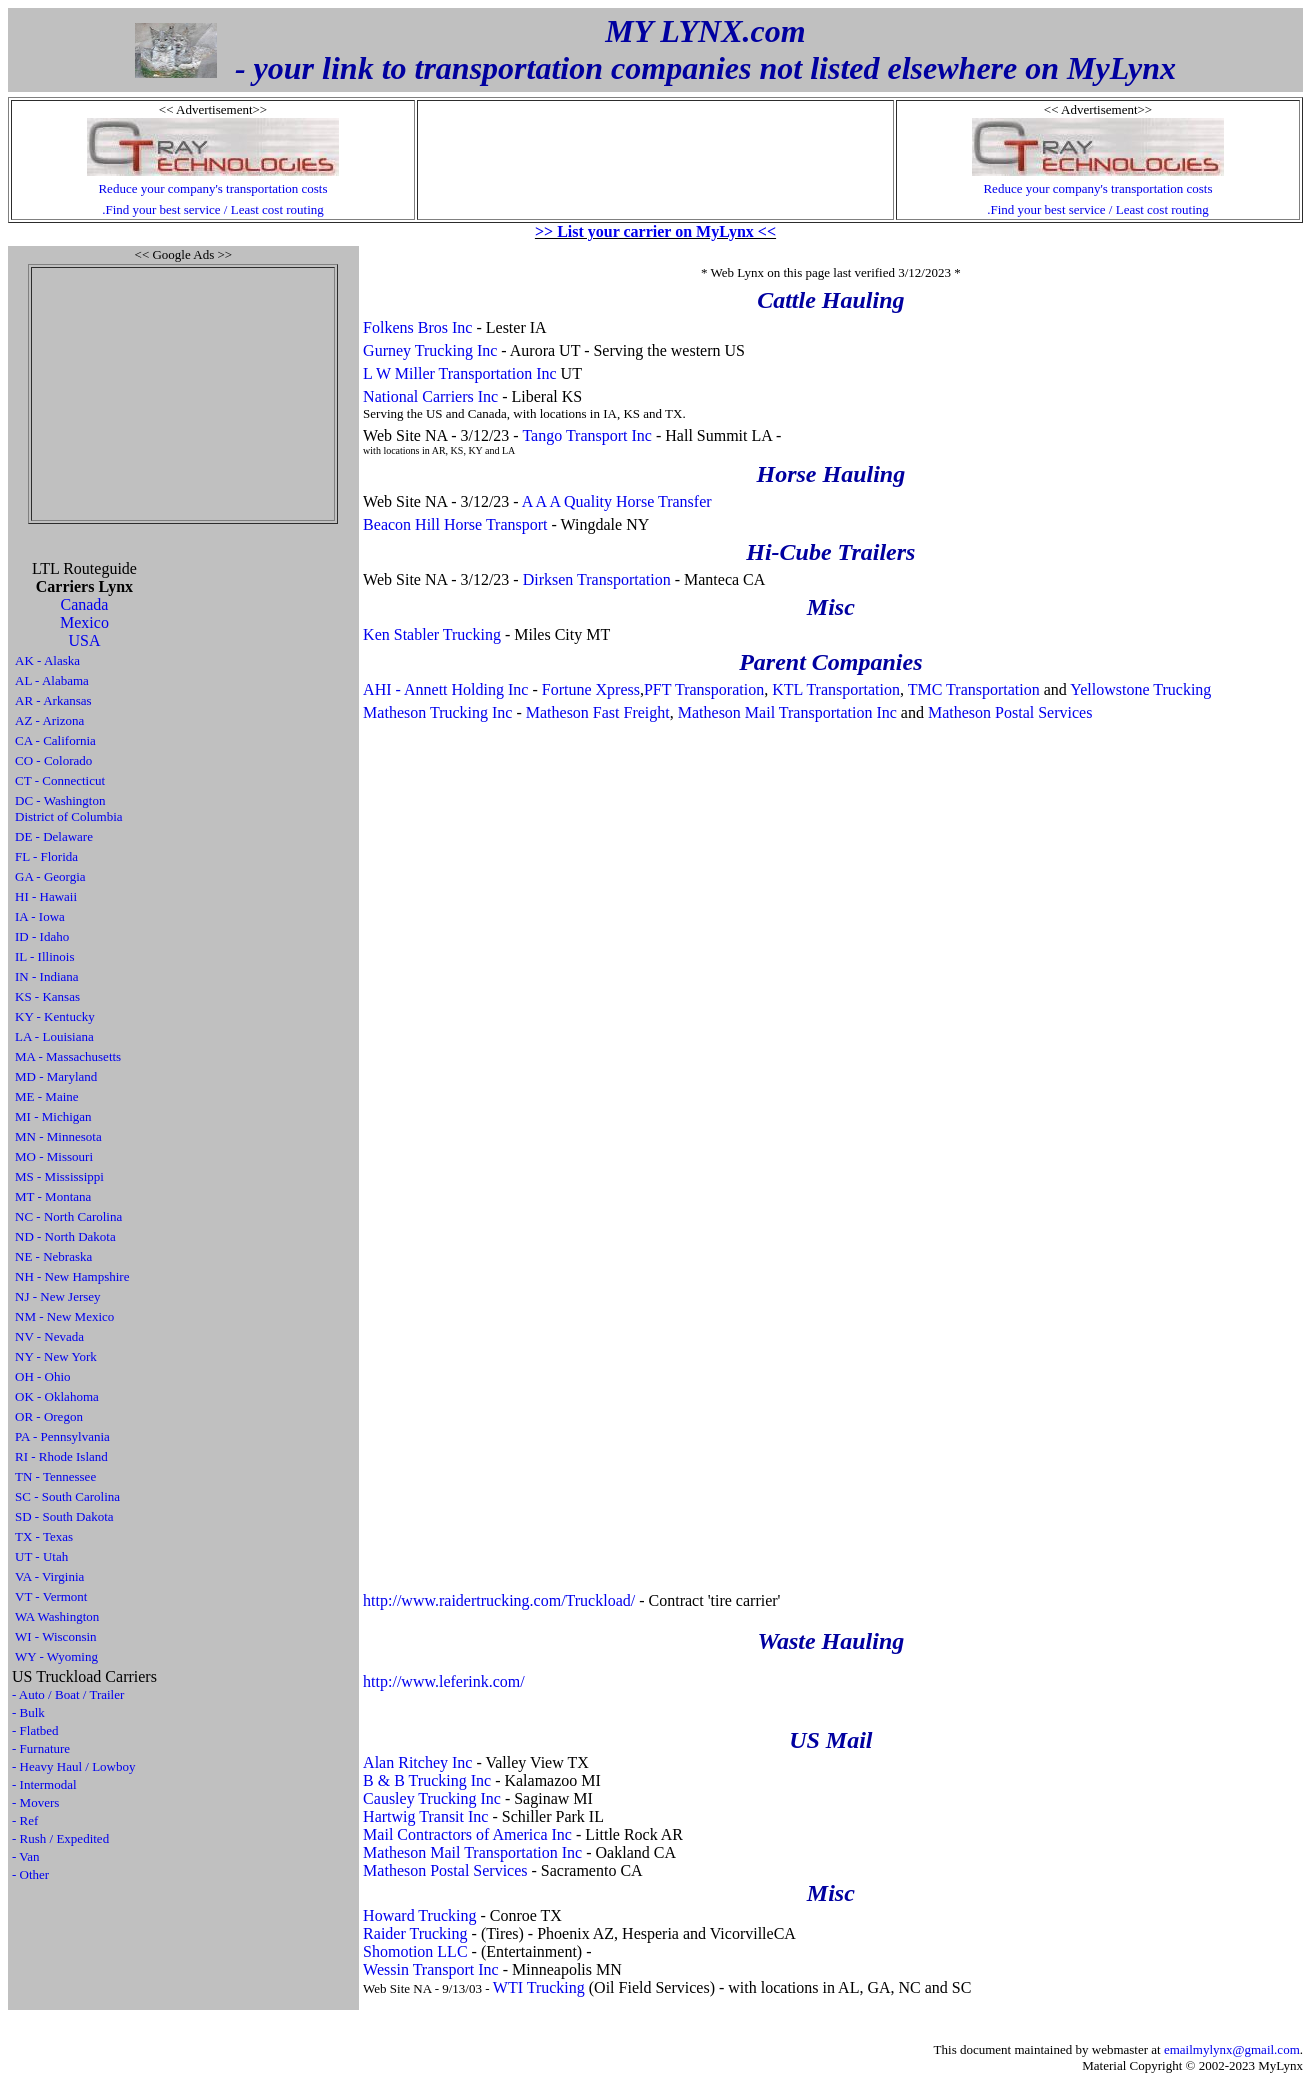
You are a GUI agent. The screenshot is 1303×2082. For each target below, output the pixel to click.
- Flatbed (35, 1730)
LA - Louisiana (54, 1036)
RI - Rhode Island (61, 1456)
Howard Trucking (419, 1915)
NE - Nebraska (53, 1256)
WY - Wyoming (56, 1656)
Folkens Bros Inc (417, 327)
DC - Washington (60, 800)
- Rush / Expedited (60, 1838)
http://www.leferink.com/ (444, 1681)
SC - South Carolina (67, 1496)
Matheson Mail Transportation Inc (787, 712)
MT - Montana (53, 1196)
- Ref (25, 1820)
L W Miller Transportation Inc (459, 373)
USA (84, 640)
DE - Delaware (54, 836)
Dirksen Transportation (597, 579)
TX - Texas (44, 1536)
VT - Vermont (51, 1596)
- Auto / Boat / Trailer (68, 1694)
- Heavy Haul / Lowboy (73, 1766)
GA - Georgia (50, 876)
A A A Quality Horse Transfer (617, 501)
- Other (30, 1874)
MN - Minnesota (58, 1136)
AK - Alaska (47, 660)
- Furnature (41, 1748)
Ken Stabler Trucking (432, 634)
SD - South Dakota (64, 1516)
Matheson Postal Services (1010, 712)
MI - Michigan (53, 1116)
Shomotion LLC (415, 1951)
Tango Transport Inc (587, 435)
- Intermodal (44, 1784)
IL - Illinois (44, 956)
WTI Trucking (539, 1987)
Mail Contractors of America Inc (467, 1834)
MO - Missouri (54, 1156)
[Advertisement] (183, 394)
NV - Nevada (49, 1336)
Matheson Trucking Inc (437, 712)
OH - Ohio (43, 1376)
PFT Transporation (704, 689)
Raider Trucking (415, 1933)
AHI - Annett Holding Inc (445, 689)
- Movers (35, 1802)
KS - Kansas (47, 996)
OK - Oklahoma (57, 1396)
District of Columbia (69, 816)
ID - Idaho (42, 936)
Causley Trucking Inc (432, 1798)
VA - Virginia (49, 1576)
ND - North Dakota (65, 1236)
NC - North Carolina (68, 1216)
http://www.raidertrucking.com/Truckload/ (499, 1600)
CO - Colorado (53, 760)
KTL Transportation (836, 689)
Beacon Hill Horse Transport (455, 524)
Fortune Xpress (591, 689)
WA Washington (57, 1616)
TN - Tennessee (55, 1476)
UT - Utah (41, 1556)
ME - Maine (47, 1096)
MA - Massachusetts (68, 1056)
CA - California (55, 740)
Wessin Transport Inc (431, 1969)
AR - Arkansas (53, 700)
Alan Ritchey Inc (417, 1762)
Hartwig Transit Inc (425, 1816)
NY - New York (56, 1356)
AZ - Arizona (49, 720)
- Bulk (28, 1712)
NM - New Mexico (64, 1316)
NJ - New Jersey (58, 1296)
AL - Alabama (52, 680)
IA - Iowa (40, 916)
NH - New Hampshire (72, 1276)
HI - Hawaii (46, 896)
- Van (26, 1856)
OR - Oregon (49, 1416)
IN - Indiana (47, 976)
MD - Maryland (56, 1076)
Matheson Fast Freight (598, 712)
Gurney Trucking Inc (430, 350)
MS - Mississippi (59, 1176)
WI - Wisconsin (56, 1636)
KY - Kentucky (55, 1016)
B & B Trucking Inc (427, 1780)
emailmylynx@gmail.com (1232, 2049)
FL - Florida (46, 856)
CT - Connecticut (60, 780)
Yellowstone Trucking (1140, 689)
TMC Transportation (974, 689)
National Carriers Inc (430, 396)
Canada (84, 604)
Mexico (84, 622)
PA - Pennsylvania (62, 1436)
